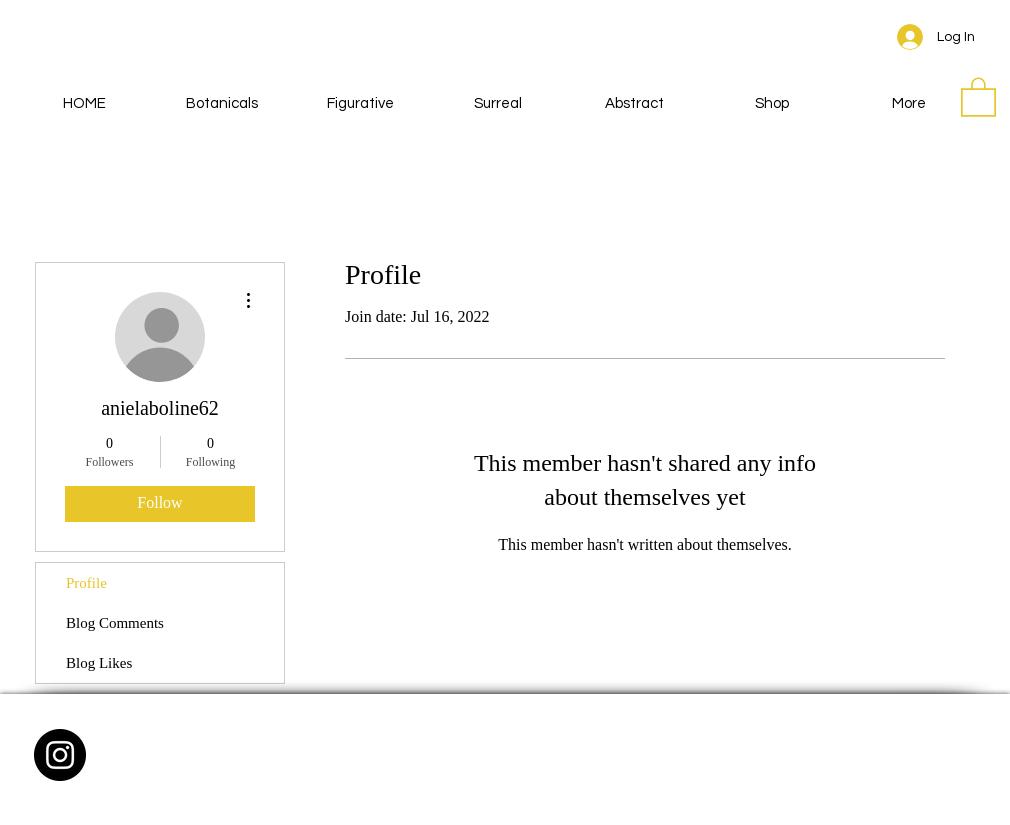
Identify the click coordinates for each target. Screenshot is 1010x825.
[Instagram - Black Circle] (60, 755)
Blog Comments (115, 623)
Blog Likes (99, 663)
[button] (978, 96)
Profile (86, 583)
